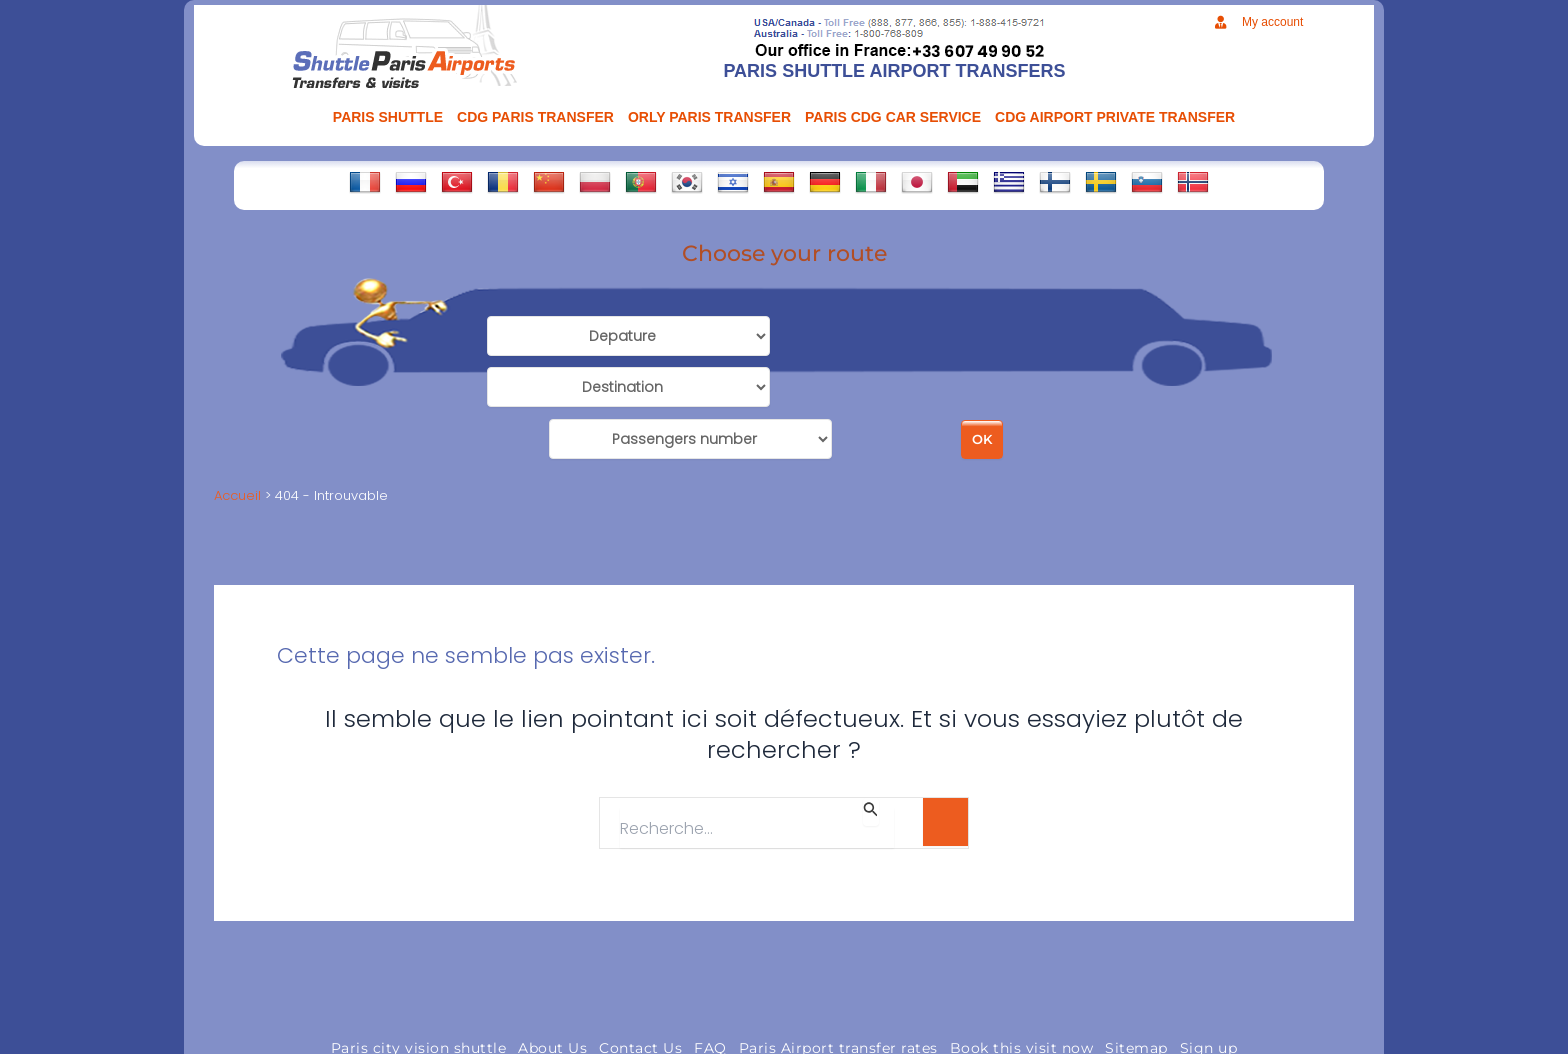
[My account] (1220, 22)
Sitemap (1136, 986)
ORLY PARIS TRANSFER (709, 117)
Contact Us (640, 986)
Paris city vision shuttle (419, 986)
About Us (552, 986)
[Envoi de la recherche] (871, 750)
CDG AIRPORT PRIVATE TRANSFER (1115, 117)
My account (1272, 22)
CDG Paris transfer (535, 117)
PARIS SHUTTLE (388, 117)
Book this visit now (1022, 986)
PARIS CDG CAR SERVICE (893, 117)
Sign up (1209, 986)
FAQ (710, 986)
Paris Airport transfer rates (838, 986)
